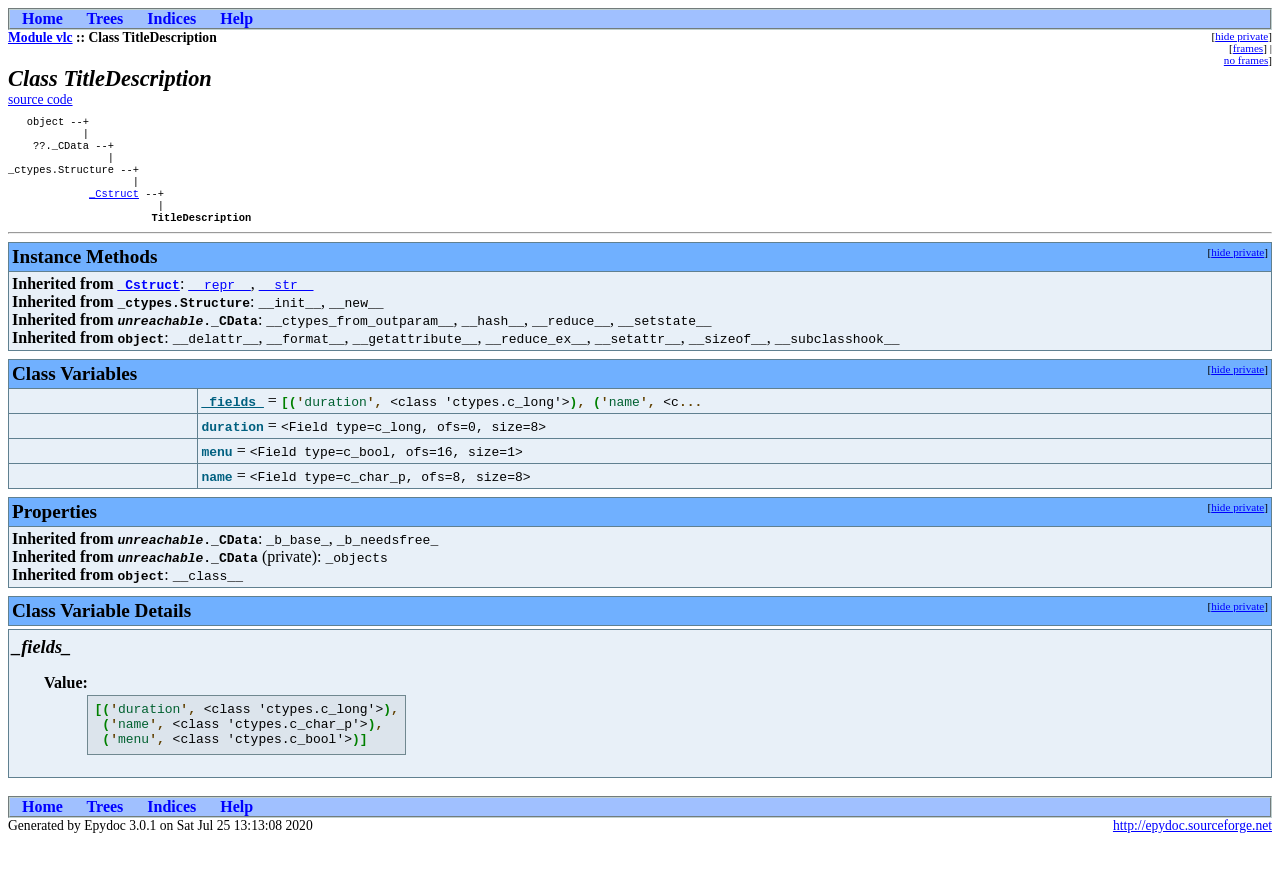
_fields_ (232, 419)
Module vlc (40, 37)
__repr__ (219, 302)
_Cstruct (114, 207)
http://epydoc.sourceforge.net (1192, 852)
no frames (1246, 60)
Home (42, 18)
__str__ (286, 302)
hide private (1241, 36)
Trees (105, 18)
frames (1248, 48)
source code (40, 99)
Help (236, 18)
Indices (171, 18)
